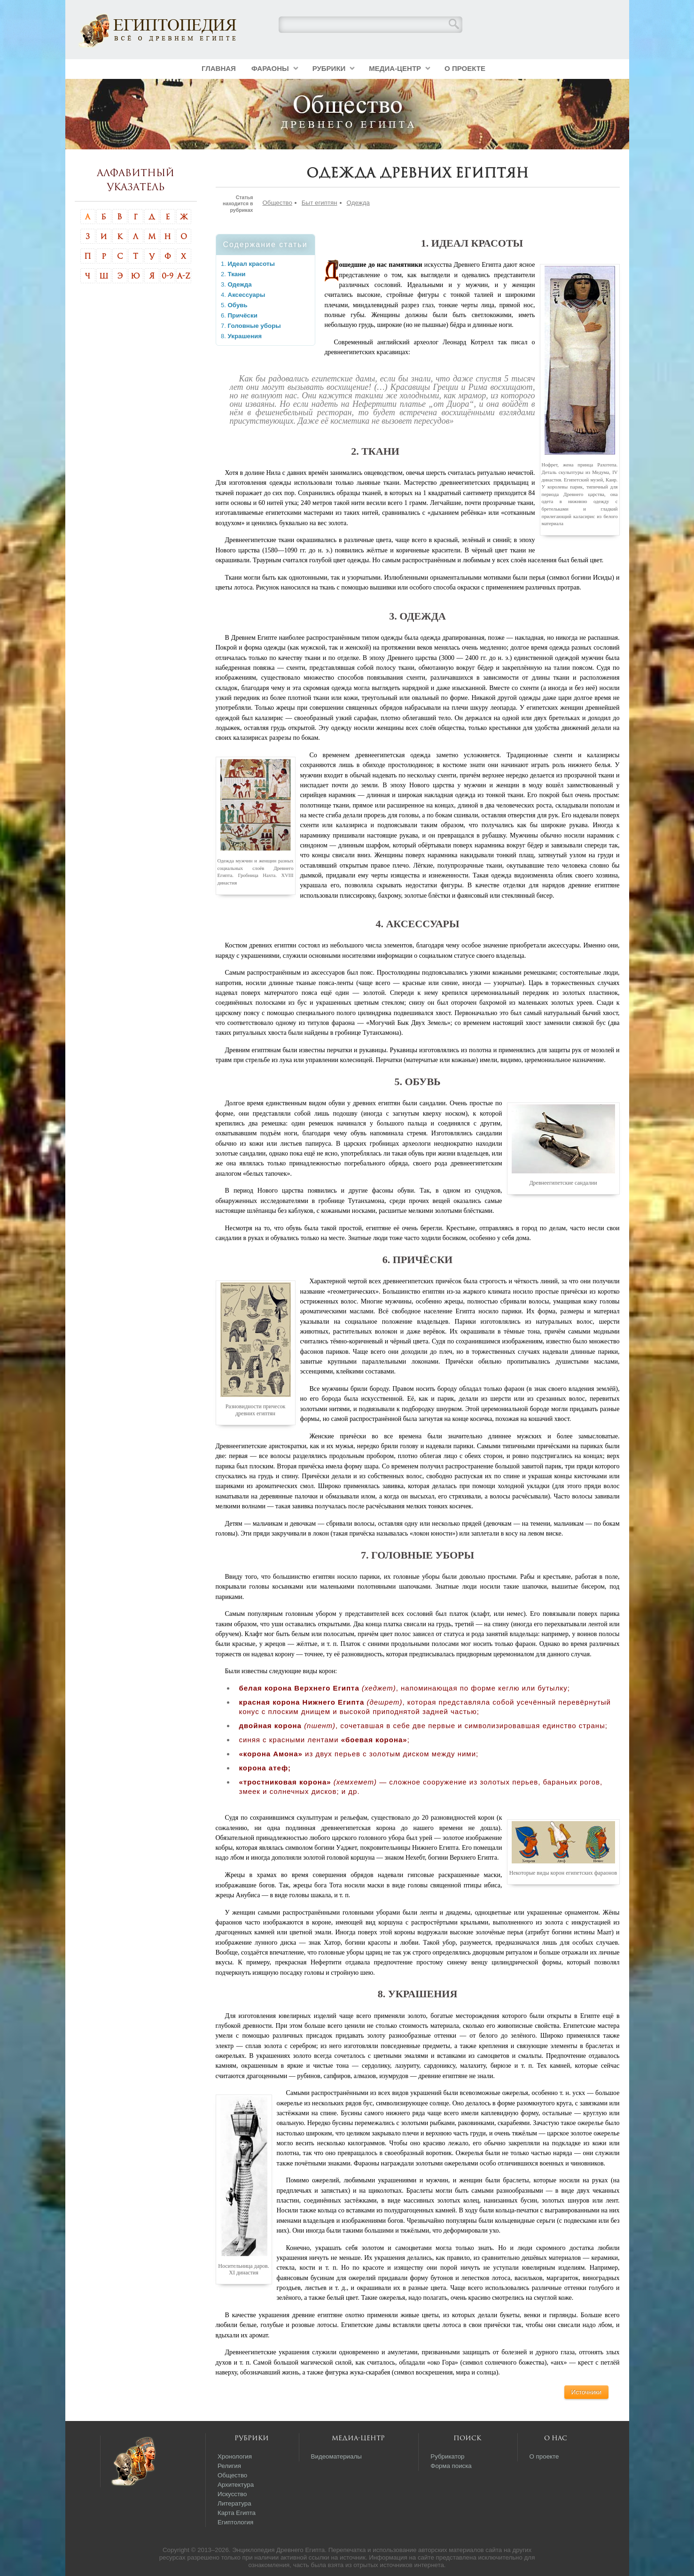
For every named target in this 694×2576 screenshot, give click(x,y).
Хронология (235, 2456)
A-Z (183, 276)
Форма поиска (451, 2465)
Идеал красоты (251, 263)
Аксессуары (246, 294)
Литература (234, 2503)
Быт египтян (319, 202)
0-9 (167, 276)
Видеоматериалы (336, 2456)
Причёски (242, 315)
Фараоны (270, 68)
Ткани (237, 274)
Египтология (235, 2522)
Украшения (245, 336)
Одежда (358, 202)
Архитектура (236, 2484)
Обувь (238, 305)
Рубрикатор (447, 2456)
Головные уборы (254, 325)
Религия (229, 2465)
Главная (219, 68)
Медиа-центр (395, 68)
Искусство (232, 2494)
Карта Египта (237, 2512)
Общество (277, 202)
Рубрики (329, 68)
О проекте (464, 68)
